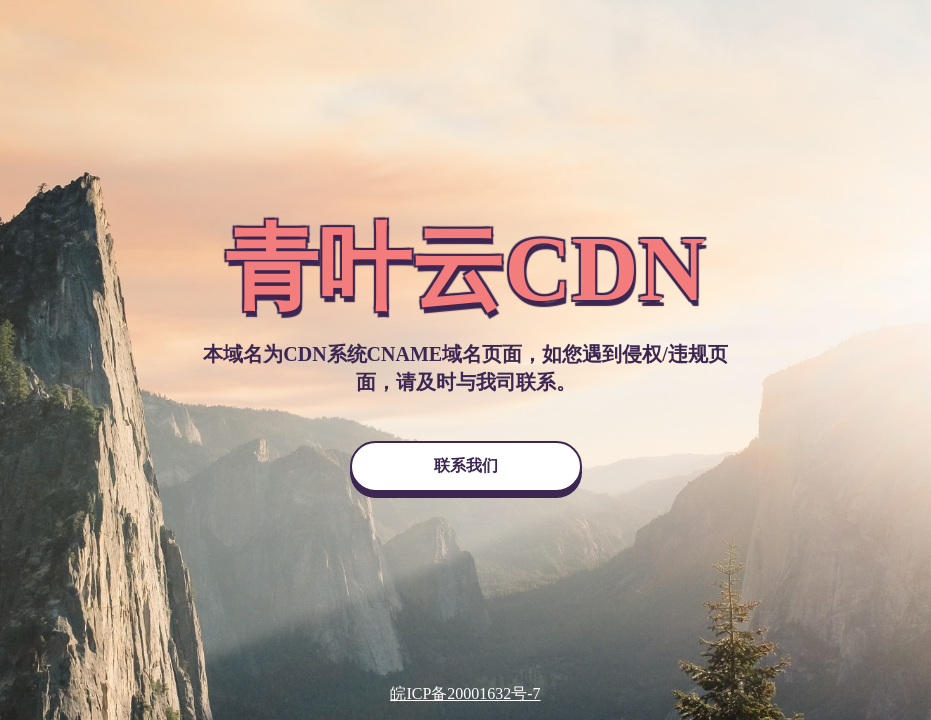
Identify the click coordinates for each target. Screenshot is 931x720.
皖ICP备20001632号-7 (465, 693)
